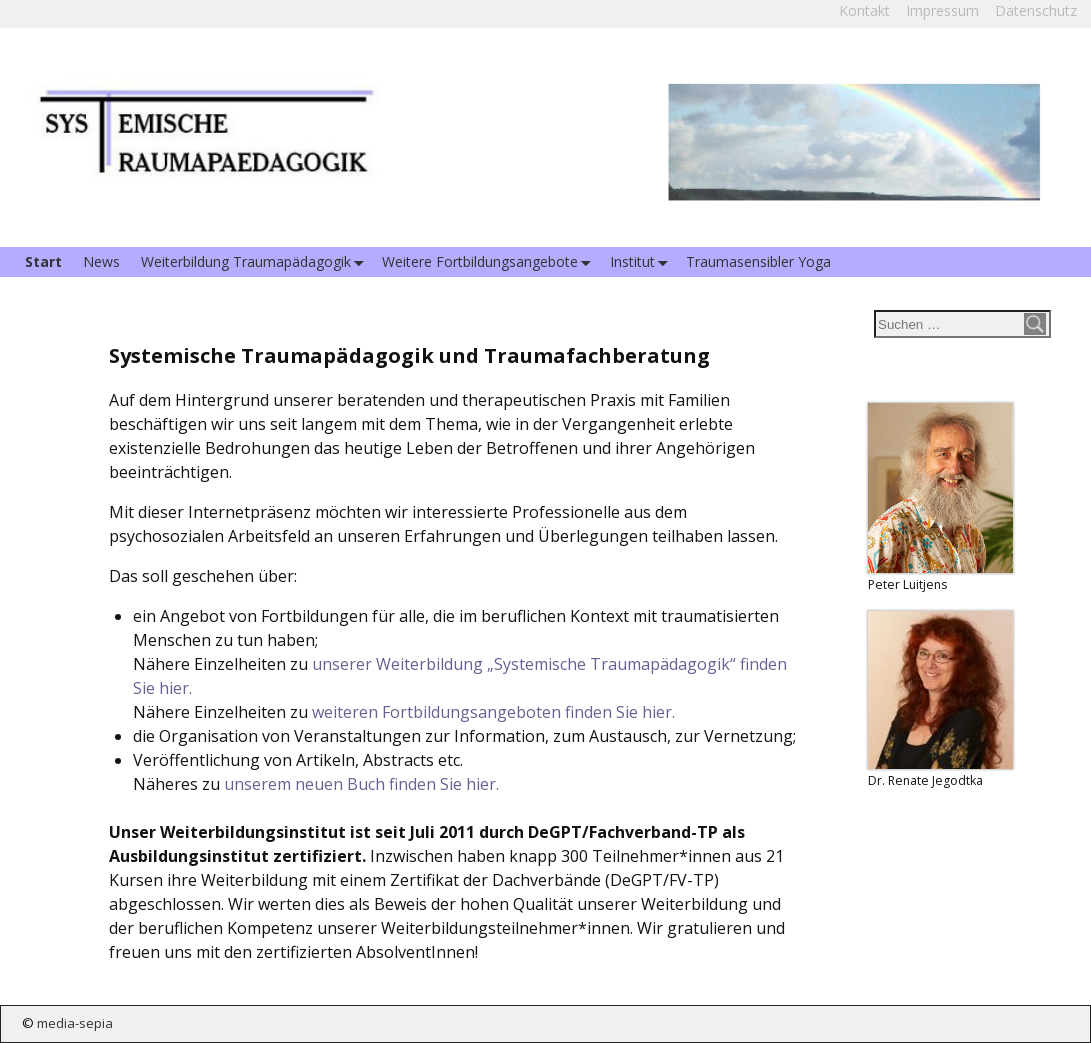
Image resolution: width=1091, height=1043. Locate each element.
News (101, 261)
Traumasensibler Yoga (758, 261)
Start (43, 261)
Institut (643, 262)
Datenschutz (1036, 10)
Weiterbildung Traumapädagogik (256, 262)
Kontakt (864, 10)
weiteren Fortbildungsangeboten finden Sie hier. (493, 712)
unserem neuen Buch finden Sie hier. (361, 784)
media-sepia (75, 1023)
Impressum (942, 10)
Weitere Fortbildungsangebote (490, 262)
